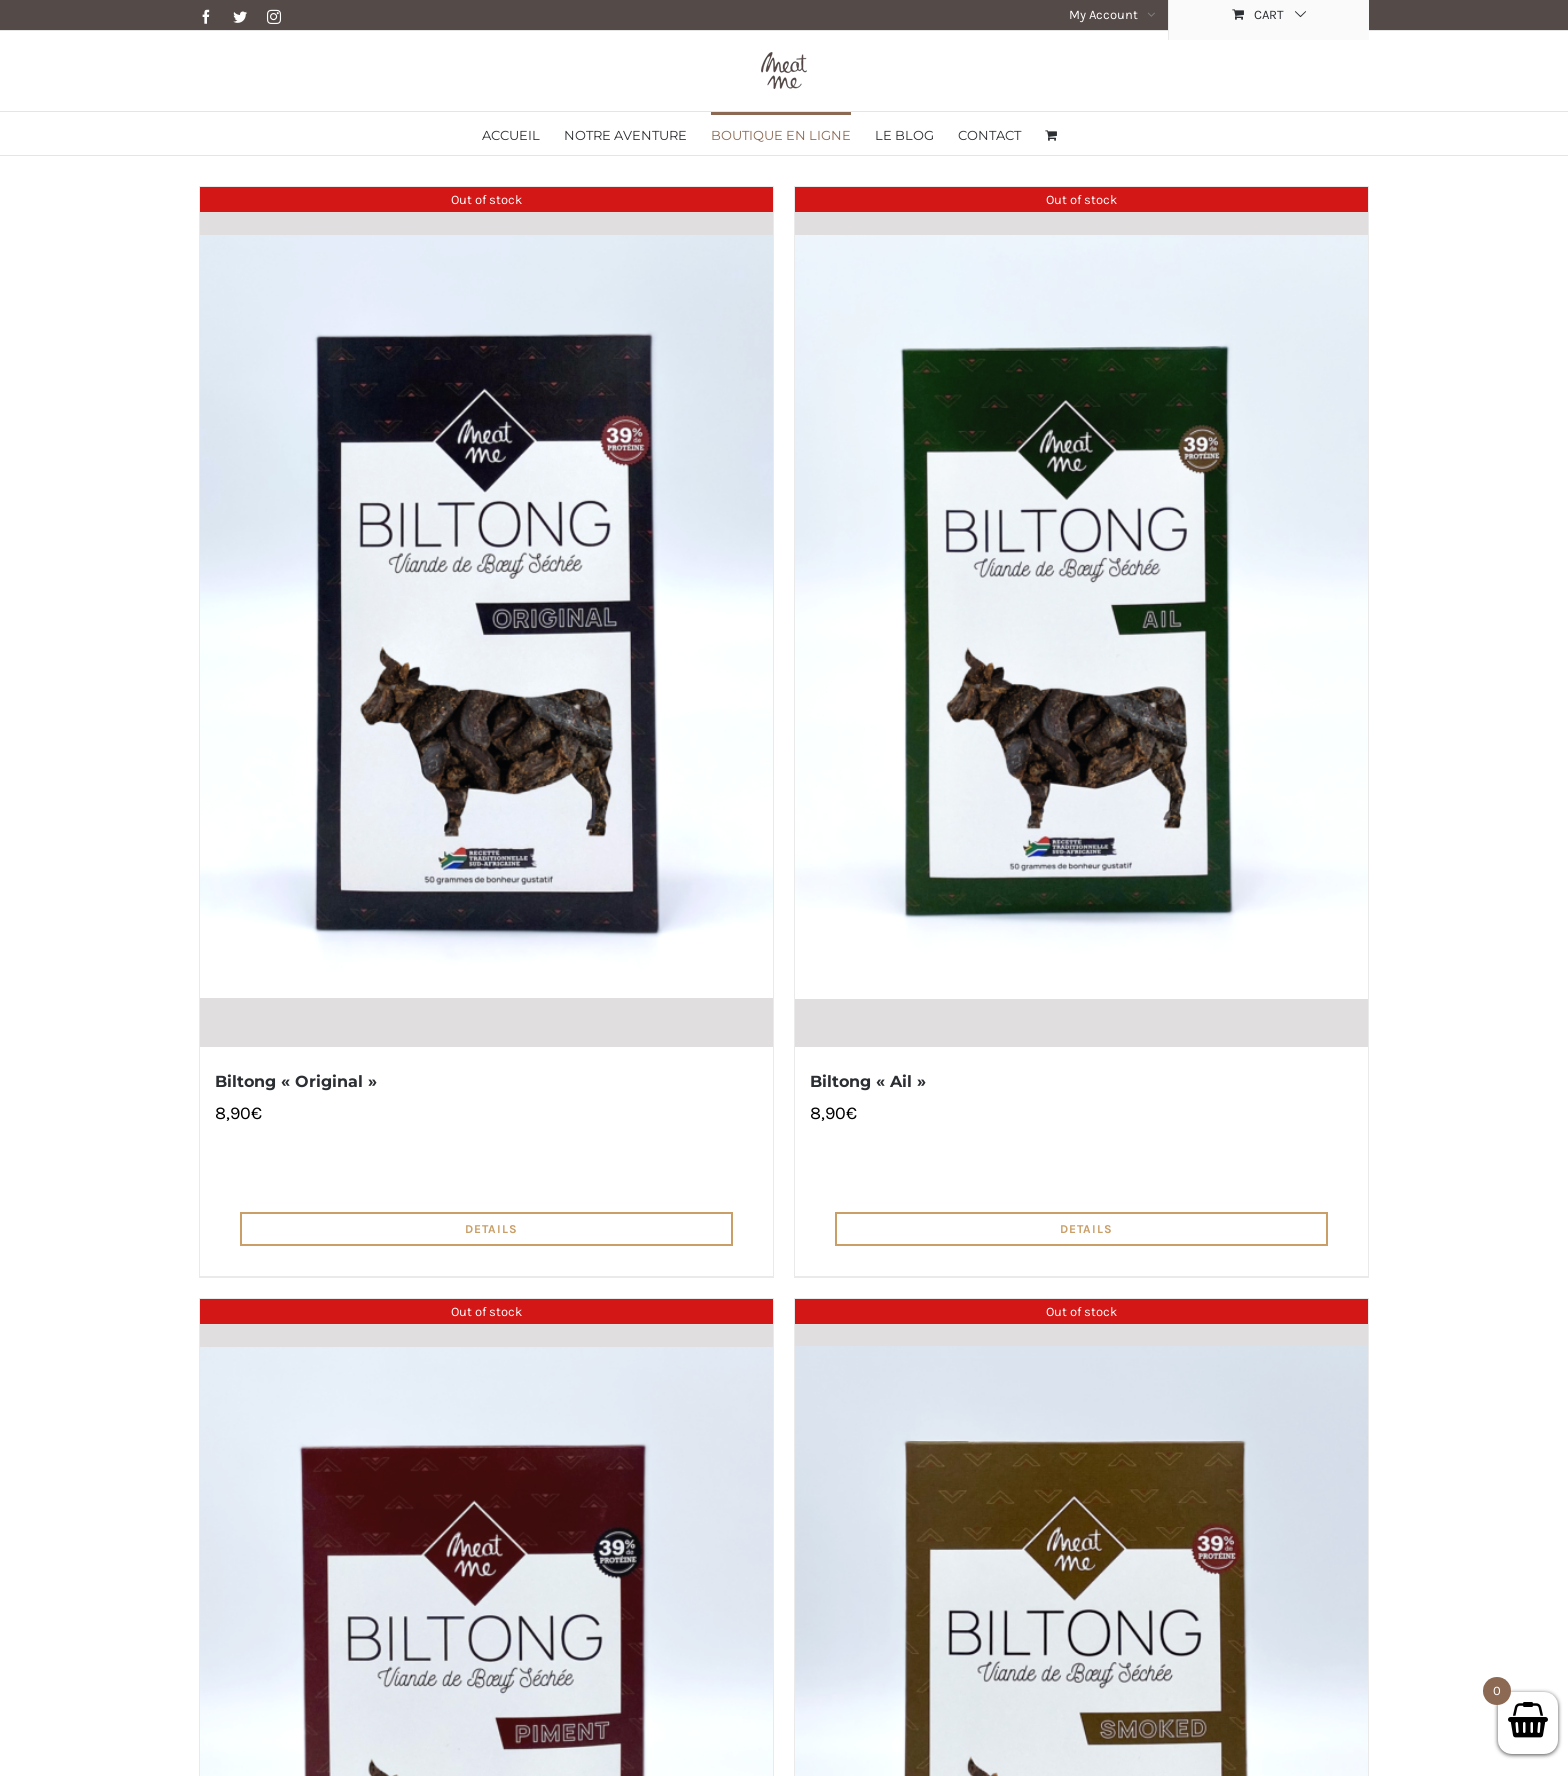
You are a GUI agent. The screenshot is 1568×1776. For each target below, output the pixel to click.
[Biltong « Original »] (486, 617)
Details (491, 1229)
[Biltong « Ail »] (1081, 617)
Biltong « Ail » (868, 1081)
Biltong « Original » (296, 1081)
